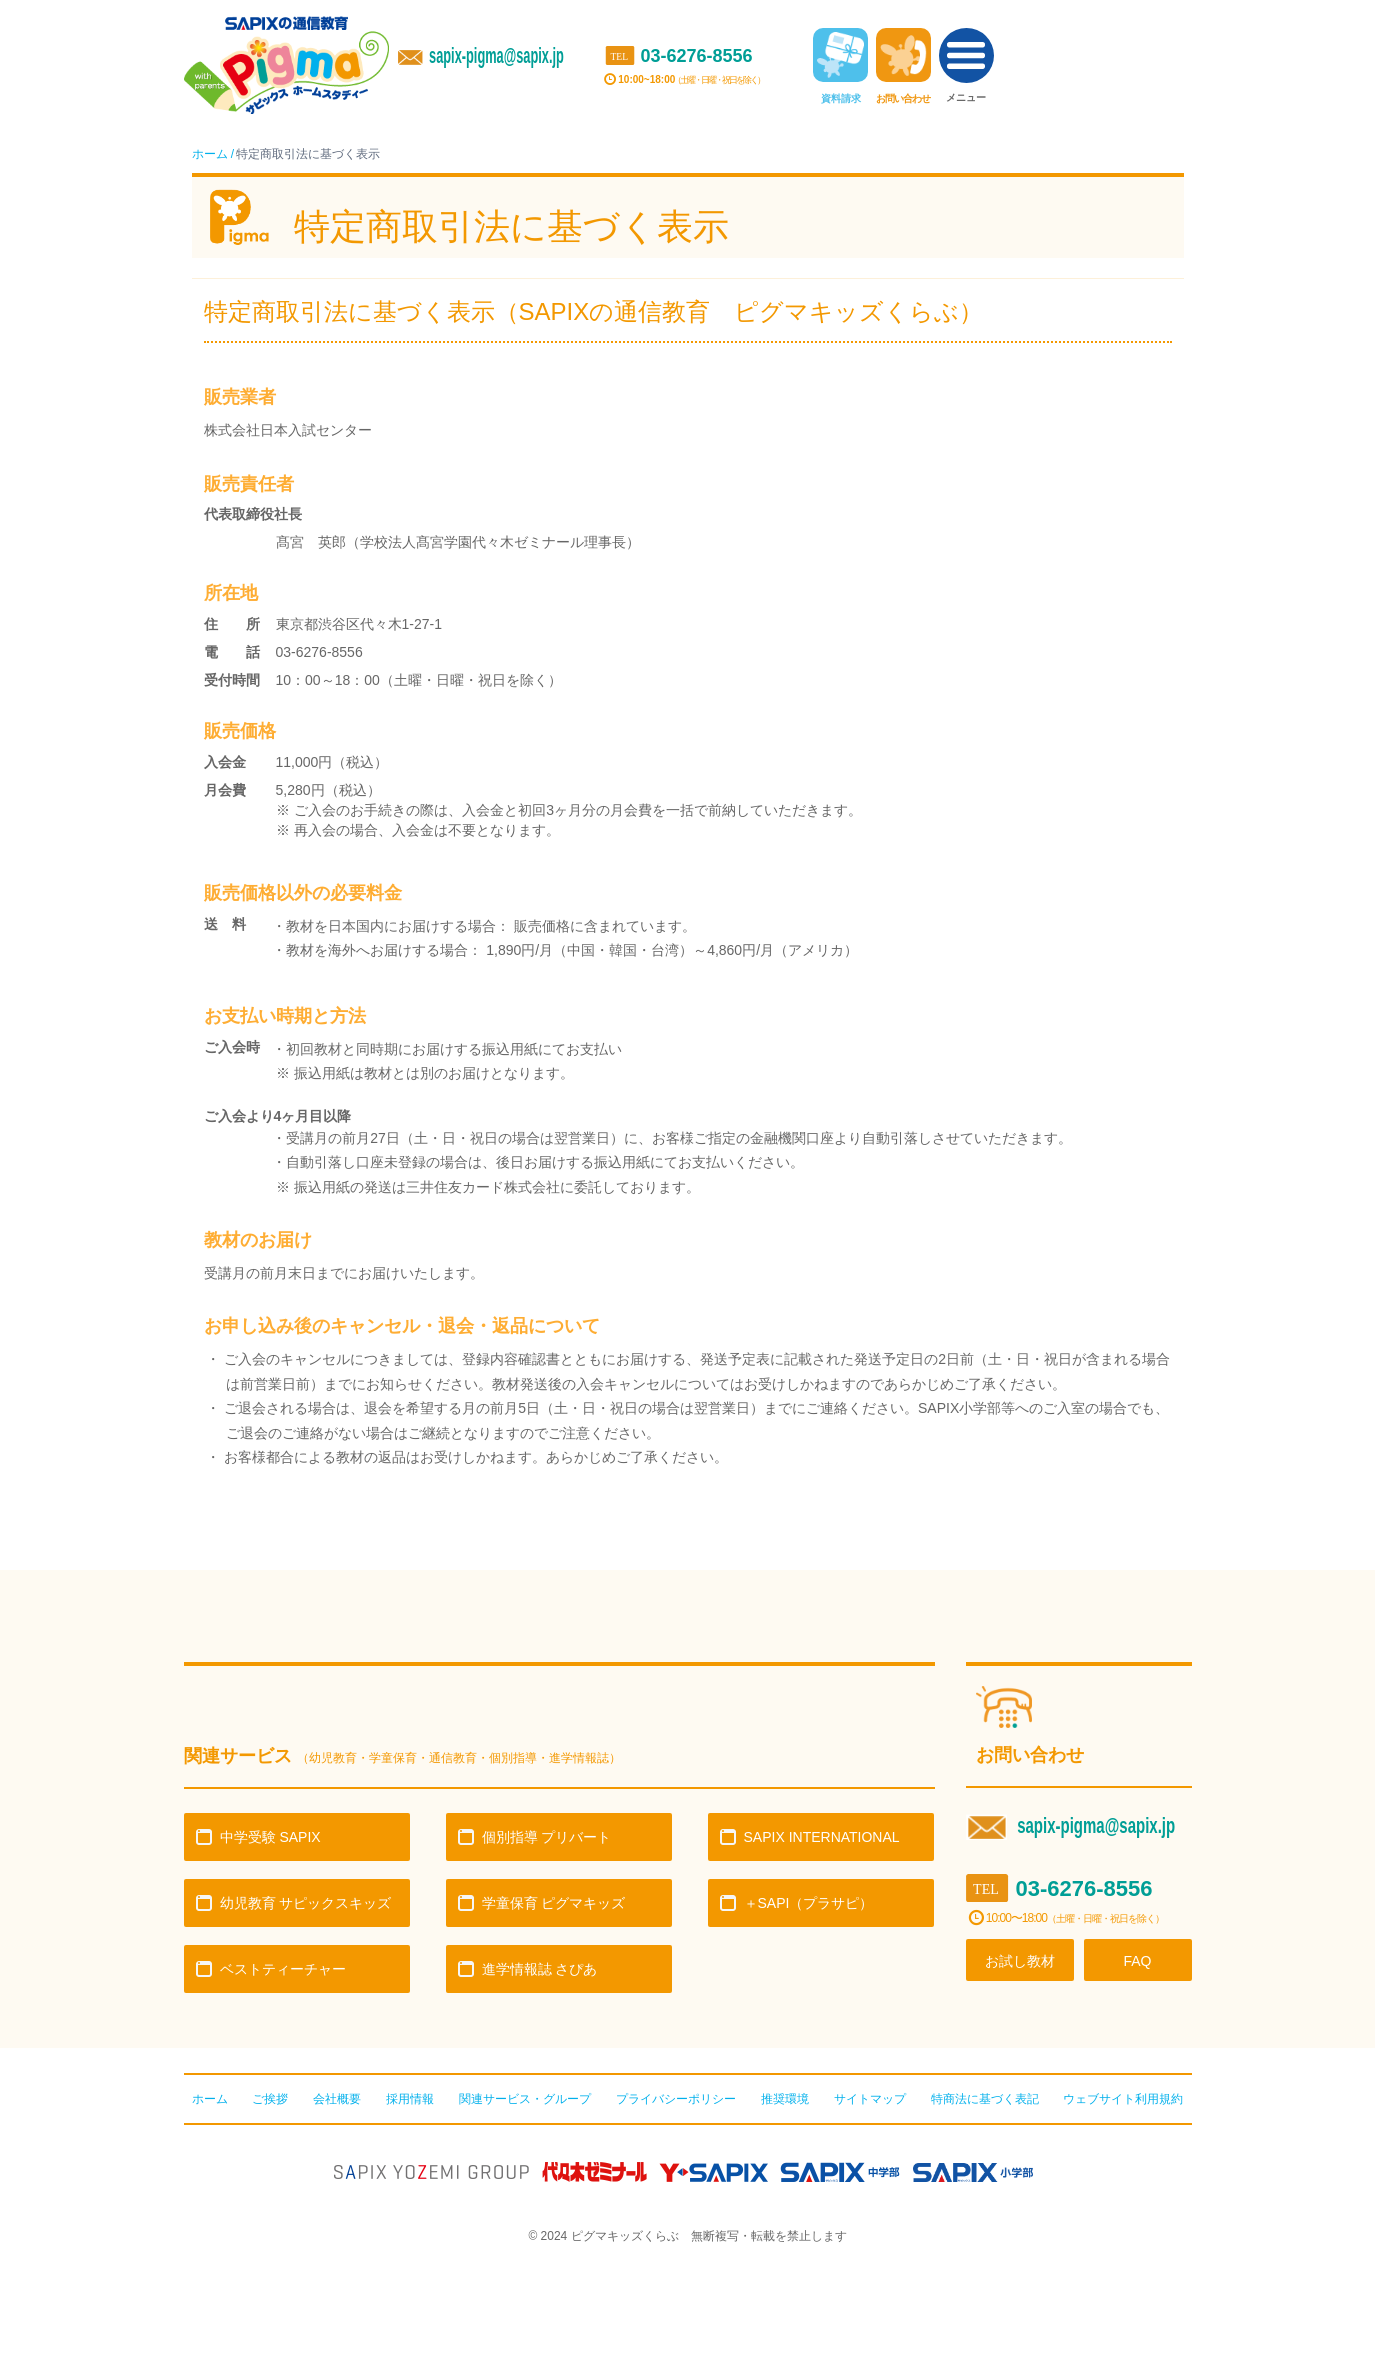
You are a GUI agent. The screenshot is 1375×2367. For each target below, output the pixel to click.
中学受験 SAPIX (270, 1837)
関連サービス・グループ (525, 2099)
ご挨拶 (270, 2099)
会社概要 (337, 2099)
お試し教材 (1020, 1961)
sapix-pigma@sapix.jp (496, 56)
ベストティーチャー (283, 1969)
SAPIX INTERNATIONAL (822, 1837)
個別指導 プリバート (547, 1837)
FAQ (1137, 1961)
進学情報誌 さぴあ (540, 1969)
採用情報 (410, 2099)
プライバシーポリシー (676, 2099)
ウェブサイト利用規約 (1123, 2099)
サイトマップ (870, 2099)
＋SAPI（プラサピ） (809, 1903)
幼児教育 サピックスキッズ (306, 1903)
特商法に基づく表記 (985, 2099)
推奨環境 (785, 2099)
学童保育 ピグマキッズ (554, 1903)
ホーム (210, 154)
